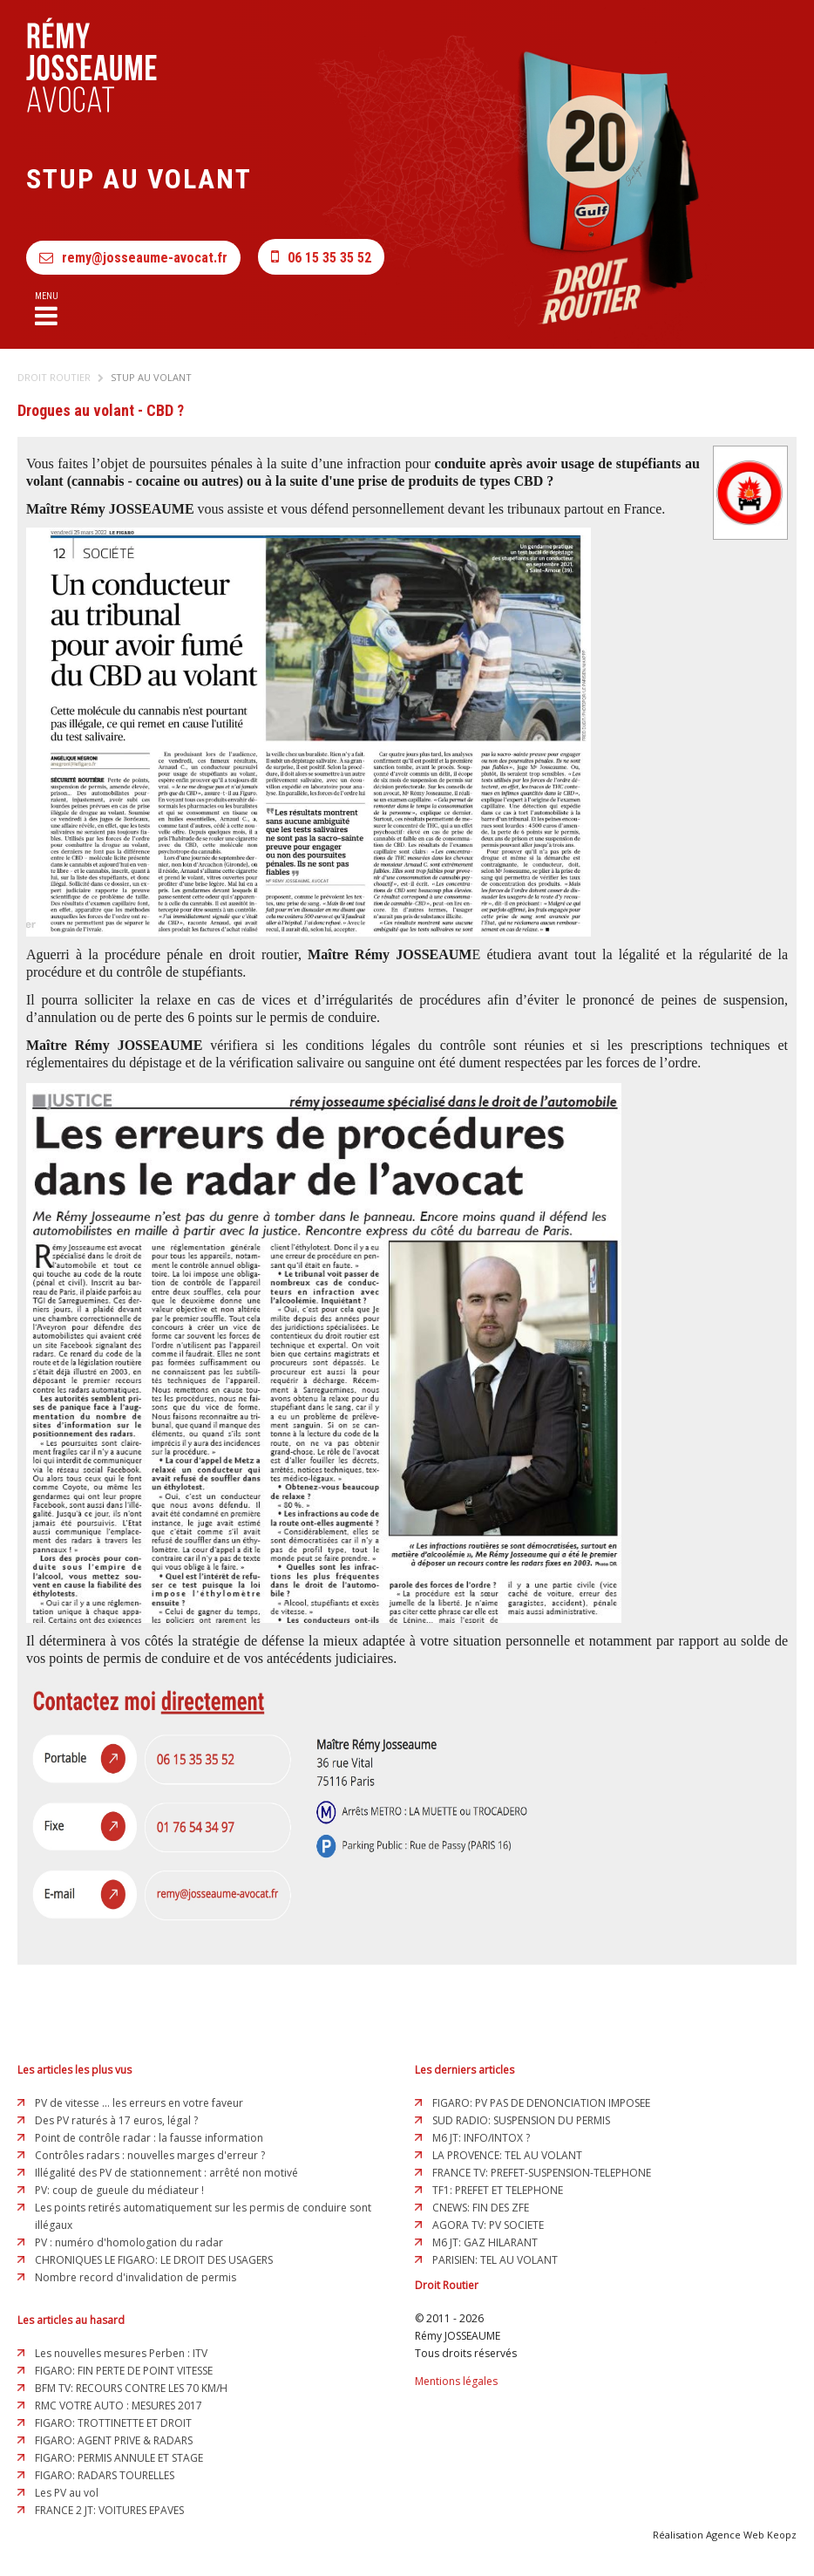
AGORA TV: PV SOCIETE (488, 2225)
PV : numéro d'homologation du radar (129, 2242)
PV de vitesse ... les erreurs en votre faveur (139, 2103)
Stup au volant (151, 377)
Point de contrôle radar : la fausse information (149, 2137)
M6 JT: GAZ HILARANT (485, 2242)
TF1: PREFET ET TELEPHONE (497, 2190)
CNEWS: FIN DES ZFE (480, 2207)
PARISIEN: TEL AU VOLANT (495, 2259)
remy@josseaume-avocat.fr (133, 257)
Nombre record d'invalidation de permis (135, 2277)
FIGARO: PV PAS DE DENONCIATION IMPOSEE (541, 2103)
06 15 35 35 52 (321, 257)
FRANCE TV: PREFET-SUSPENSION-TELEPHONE (541, 2172)
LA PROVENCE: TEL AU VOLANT (507, 2155)
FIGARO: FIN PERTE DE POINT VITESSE (124, 2370)
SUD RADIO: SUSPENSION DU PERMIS (521, 2120)
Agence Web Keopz (751, 2534)
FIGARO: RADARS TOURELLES (104, 2475)
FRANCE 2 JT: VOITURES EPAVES (109, 2510)
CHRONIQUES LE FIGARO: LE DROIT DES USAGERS (154, 2259)
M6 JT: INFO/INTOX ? (481, 2137)
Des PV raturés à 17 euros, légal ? (116, 2120)
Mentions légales (456, 2381)
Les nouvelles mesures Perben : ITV (121, 2353)
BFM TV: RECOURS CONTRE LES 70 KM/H (131, 2388)
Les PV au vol (66, 2492)
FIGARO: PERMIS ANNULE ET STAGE (119, 2457)
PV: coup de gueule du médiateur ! (119, 2190)
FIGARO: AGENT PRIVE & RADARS (114, 2440)
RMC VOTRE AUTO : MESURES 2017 (118, 2405)
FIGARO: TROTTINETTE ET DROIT (113, 2423)
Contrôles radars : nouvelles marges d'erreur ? (150, 2155)
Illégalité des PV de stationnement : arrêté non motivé (166, 2172)
